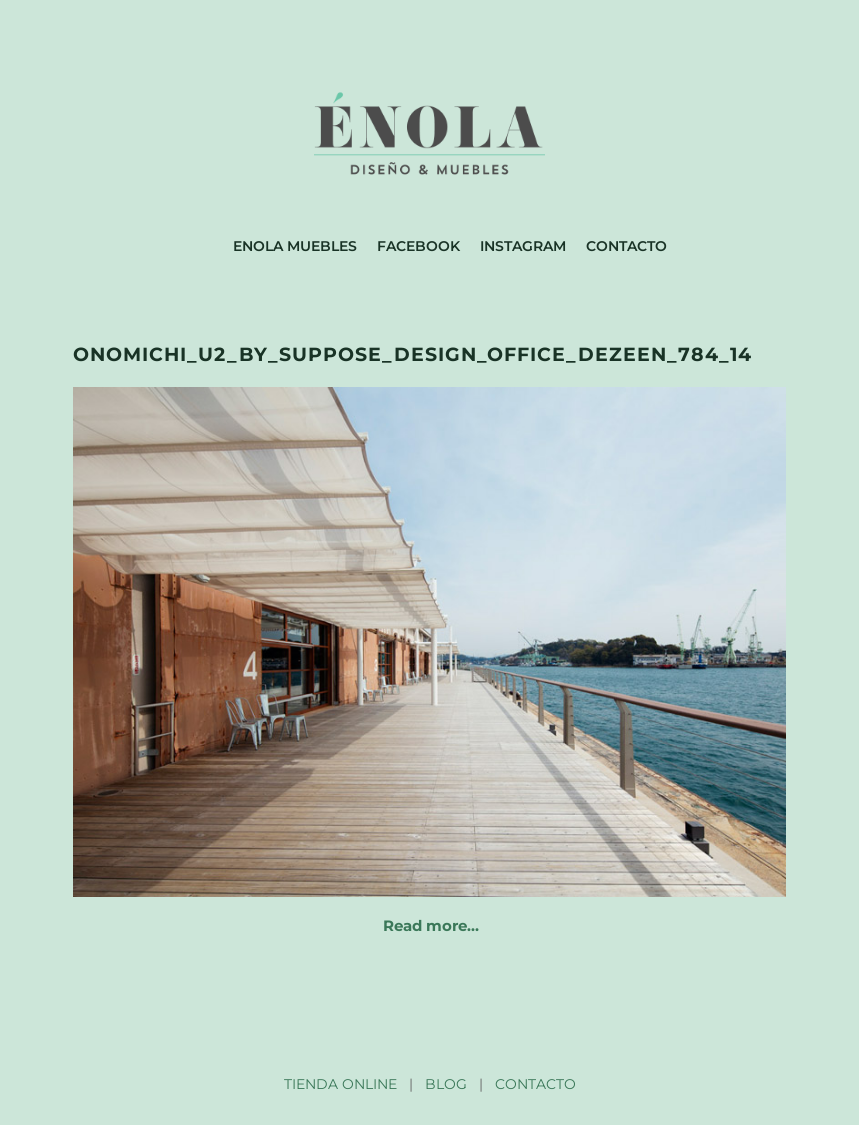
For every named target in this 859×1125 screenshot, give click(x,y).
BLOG (446, 1084)
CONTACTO (535, 1084)
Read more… (431, 925)
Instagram (523, 246)
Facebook (418, 246)
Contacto (626, 246)
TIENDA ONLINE (340, 1084)
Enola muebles (295, 246)
